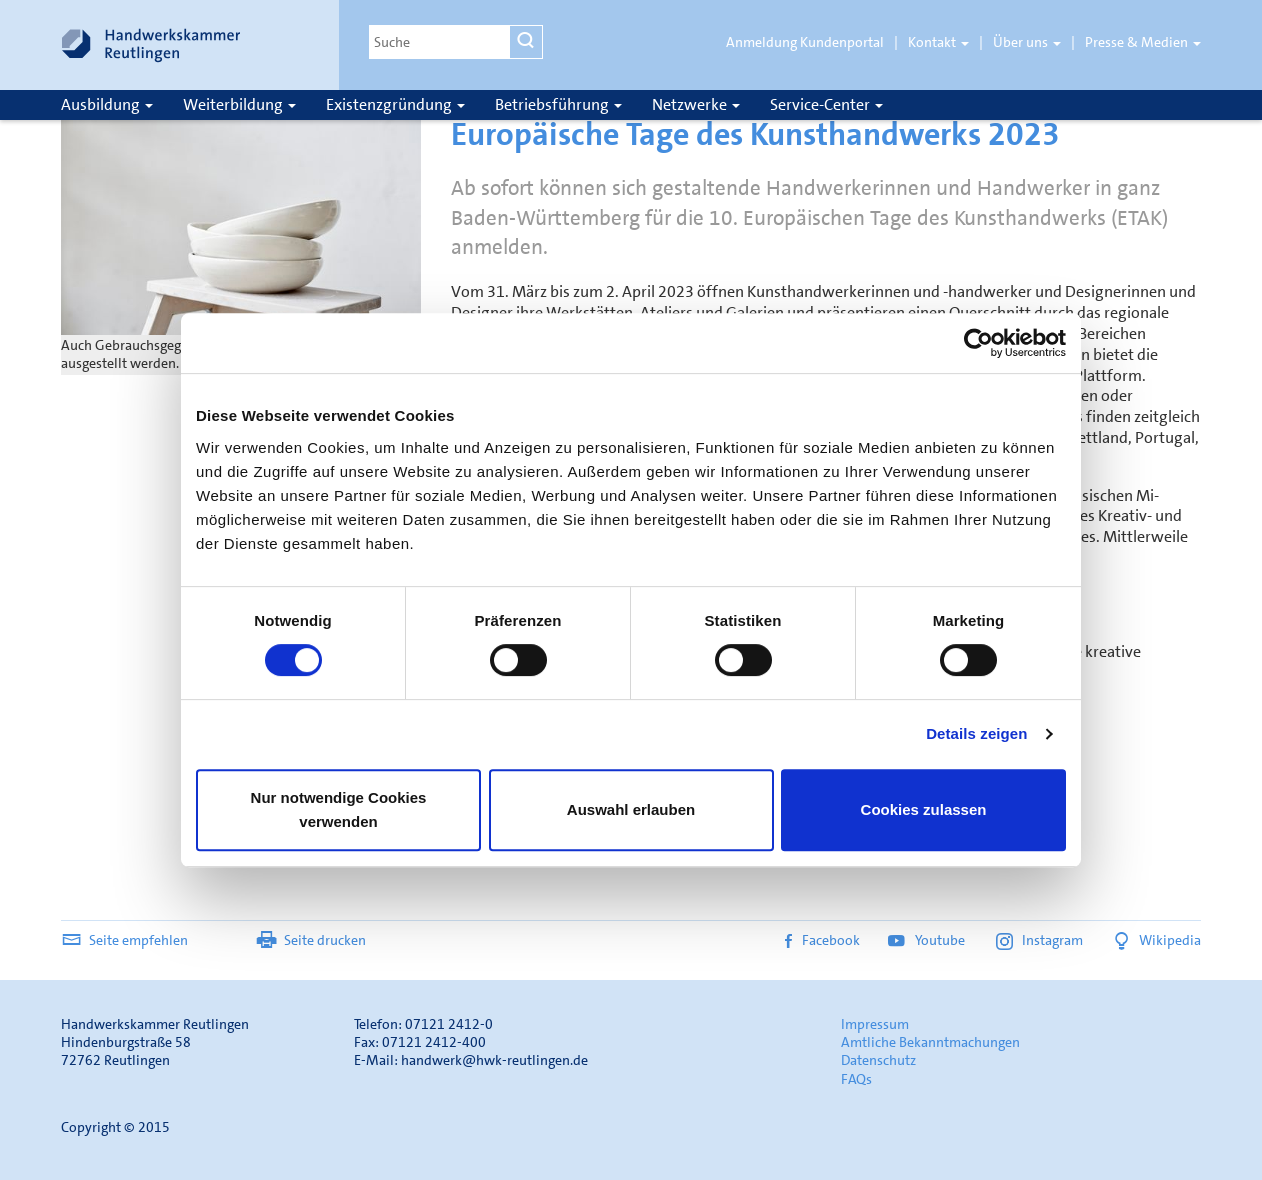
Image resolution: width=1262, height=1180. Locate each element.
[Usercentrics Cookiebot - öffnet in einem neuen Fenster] (978, 343)
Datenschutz (878, 1060)
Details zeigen (976, 733)
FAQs (856, 1079)
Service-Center (826, 104)
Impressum (875, 1024)
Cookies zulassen (924, 809)
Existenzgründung (395, 104)
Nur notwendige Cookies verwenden (339, 809)
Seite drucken (311, 940)
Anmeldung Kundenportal (805, 42)
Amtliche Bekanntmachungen (930, 1042)
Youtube (928, 940)
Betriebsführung (558, 104)
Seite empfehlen (124, 940)
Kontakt (938, 42)
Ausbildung (107, 104)
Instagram (1039, 940)
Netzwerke (696, 104)
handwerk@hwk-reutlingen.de (494, 1060)
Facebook (822, 940)
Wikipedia (1156, 940)
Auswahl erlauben (631, 809)
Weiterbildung (239, 104)
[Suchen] (526, 42)
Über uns (1027, 42)
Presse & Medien (1143, 42)
